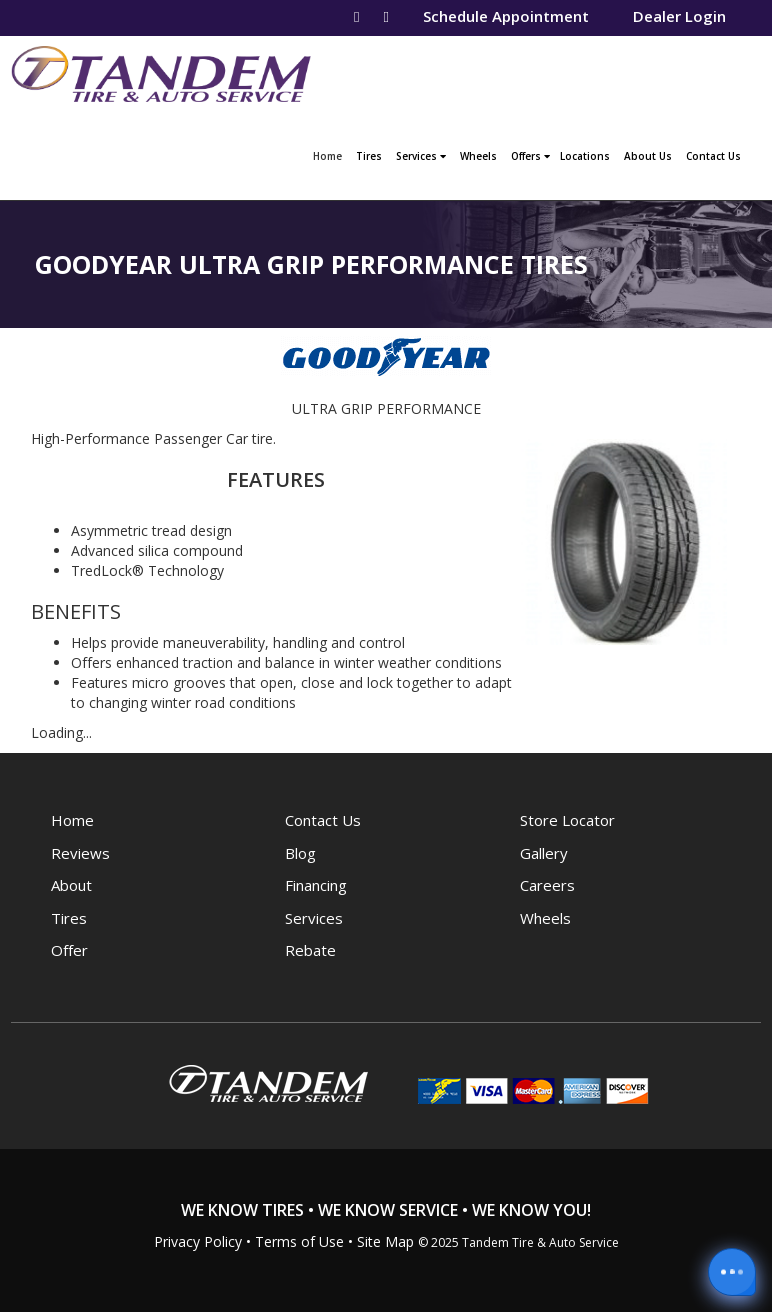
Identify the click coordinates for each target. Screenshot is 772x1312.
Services (421, 156)
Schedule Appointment (506, 16)
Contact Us (713, 156)
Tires (369, 156)
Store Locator (567, 820)
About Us (648, 156)
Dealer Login (679, 16)
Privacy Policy (198, 1241)
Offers (530, 156)
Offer (69, 950)
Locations (585, 156)
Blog (300, 853)
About (71, 885)
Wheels (478, 156)
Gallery (544, 853)
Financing (316, 885)
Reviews (80, 853)
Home (330, 154)
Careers (547, 885)
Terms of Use (299, 1241)
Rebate (310, 950)
